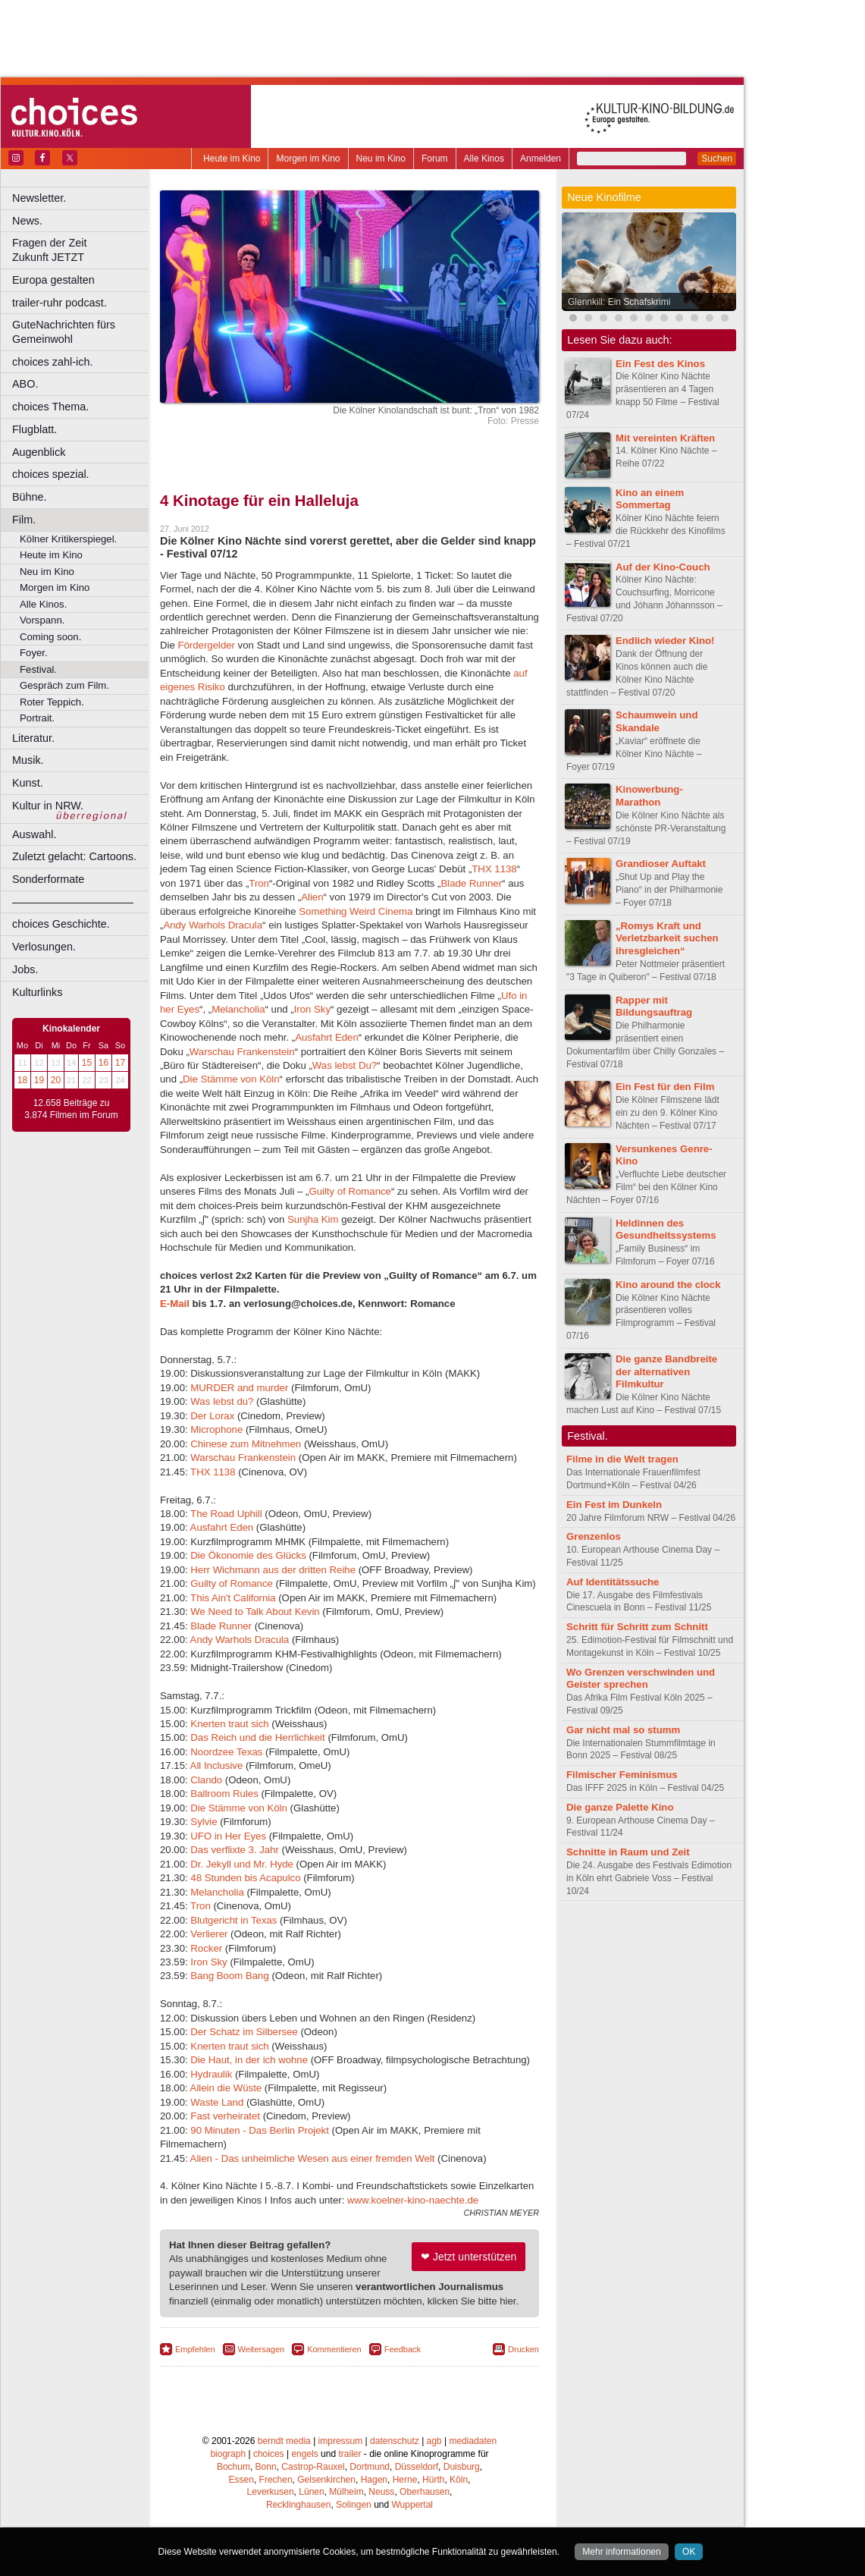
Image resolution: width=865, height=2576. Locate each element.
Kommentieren (334, 2349)
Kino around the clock (668, 1284)
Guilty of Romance (349, 1191)
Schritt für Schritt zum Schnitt (637, 1626)
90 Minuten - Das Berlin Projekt (259, 2130)
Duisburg (461, 2466)
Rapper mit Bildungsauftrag (654, 1006)
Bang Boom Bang (230, 1975)
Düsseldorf (416, 2466)
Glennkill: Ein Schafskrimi (619, 302)
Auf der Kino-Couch (663, 567)
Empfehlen (195, 2349)
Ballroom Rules (224, 1793)
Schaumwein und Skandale (656, 721)
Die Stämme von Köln (231, 1079)
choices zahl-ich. (52, 362)
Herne (405, 2479)
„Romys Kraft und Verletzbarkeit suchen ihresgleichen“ (667, 938)
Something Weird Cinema (355, 911)
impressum (340, 2441)
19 (39, 1080)
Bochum (233, 2466)
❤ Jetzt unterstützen (468, 2257)
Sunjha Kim (312, 1219)
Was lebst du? (221, 1401)
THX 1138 (494, 869)
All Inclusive (216, 1765)
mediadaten (473, 2441)
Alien (312, 897)
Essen (241, 2479)
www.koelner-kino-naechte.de (412, 2200)
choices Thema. (50, 407)
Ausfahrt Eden (327, 1037)
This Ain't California (232, 1598)
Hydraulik (211, 2074)
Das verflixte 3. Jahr (234, 1849)
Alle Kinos (484, 158)
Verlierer (208, 1934)
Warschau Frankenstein (242, 1051)
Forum (435, 158)
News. (27, 221)
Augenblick (38, 452)
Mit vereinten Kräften (665, 438)
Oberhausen (425, 2491)
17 (120, 1062)
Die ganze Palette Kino (619, 1807)
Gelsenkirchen (326, 2479)
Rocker (206, 1948)
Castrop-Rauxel (312, 2466)
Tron (259, 883)
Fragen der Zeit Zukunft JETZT (82, 250)
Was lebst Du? (344, 1065)
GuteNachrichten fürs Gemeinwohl (63, 332)
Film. (24, 520)
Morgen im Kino (308, 158)
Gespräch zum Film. (64, 685)
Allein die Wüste (226, 2088)
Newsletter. (39, 198)
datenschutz (394, 2441)
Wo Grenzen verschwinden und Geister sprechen (640, 1679)
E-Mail (175, 1303)
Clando (206, 1780)
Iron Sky (312, 1009)
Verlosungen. (44, 947)
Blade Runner (471, 883)
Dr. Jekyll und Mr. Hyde (241, 1864)
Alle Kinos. (43, 604)
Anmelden (540, 158)
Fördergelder (206, 645)
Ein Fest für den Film (665, 1086)
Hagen (374, 2479)
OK (688, 2551)
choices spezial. (50, 474)
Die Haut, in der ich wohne (249, 2060)
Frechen (276, 2479)
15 (87, 1062)
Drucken (523, 2349)
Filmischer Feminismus (622, 1774)
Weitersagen (261, 2349)
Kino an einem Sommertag (650, 499)
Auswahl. (34, 834)
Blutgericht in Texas (233, 1920)
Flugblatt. (34, 429)
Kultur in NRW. (47, 806)
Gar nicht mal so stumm (623, 1730)
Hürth (433, 2479)
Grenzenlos (593, 1536)
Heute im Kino (231, 158)
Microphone (216, 1429)
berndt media (284, 2441)
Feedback (402, 2349)
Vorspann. (42, 620)
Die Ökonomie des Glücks (248, 1555)
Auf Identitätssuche (612, 1582)
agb (434, 2441)
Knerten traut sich (229, 1723)
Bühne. (29, 497)
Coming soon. (50, 636)
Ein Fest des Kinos (660, 363)
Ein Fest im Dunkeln (614, 1504)
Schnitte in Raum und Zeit (628, 1852)
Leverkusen (270, 2491)
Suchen (716, 158)
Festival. (38, 669)
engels (304, 2454)
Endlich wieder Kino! (665, 640)
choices (268, 2454)
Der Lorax (212, 1416)
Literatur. (33, 738)
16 (103, 1062)
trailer (349, 2454)
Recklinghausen (298, 2504)
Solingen (353, 2504)
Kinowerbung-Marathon (649, 796)
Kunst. (27, 783)
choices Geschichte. (61, 924)
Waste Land (216, 2102)
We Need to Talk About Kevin (254, 1611)
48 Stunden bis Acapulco (245, 1877)
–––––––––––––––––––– (72, 902)
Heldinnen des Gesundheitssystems (666, 1229)
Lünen (311, 2491)
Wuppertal (412, 2504)
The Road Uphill (226, 1513)
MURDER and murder (239, 1387)
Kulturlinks (37, 992)
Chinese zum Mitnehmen (245, 1444)
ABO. (25, 384)
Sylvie (203, 1821)
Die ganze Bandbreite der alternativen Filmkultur (666, 1371)
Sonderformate (48, 879)
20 (56, 1080)
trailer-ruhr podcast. (59, 303)
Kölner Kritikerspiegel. (68, 539)
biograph (228, 2454)
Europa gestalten (53, 280)
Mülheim (346, 2491)
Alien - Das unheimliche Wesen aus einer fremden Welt (313, 2158)
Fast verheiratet (225, 2116)
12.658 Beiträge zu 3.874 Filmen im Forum (71, 1109)
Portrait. (37, 718)
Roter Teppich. (52, 702)
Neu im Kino (381, 158)
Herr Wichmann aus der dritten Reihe (273, 1569)
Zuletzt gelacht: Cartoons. (74, 856)
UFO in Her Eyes (228, 1836)
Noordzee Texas (226, 1752)
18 (22, 1080)
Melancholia (238, 1009)
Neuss (381, 2491)
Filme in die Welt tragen (622, 1459)
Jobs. (25, 969)
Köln (459, 2479)
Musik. (28, 760)
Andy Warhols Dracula (212, 925)
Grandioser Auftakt (661, 863)
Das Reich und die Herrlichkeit (257, 1737)
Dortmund (369, 2466)
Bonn (266, 2466)
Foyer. (34, 652)
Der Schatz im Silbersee (243, 2031)
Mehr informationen (621, 2551)
